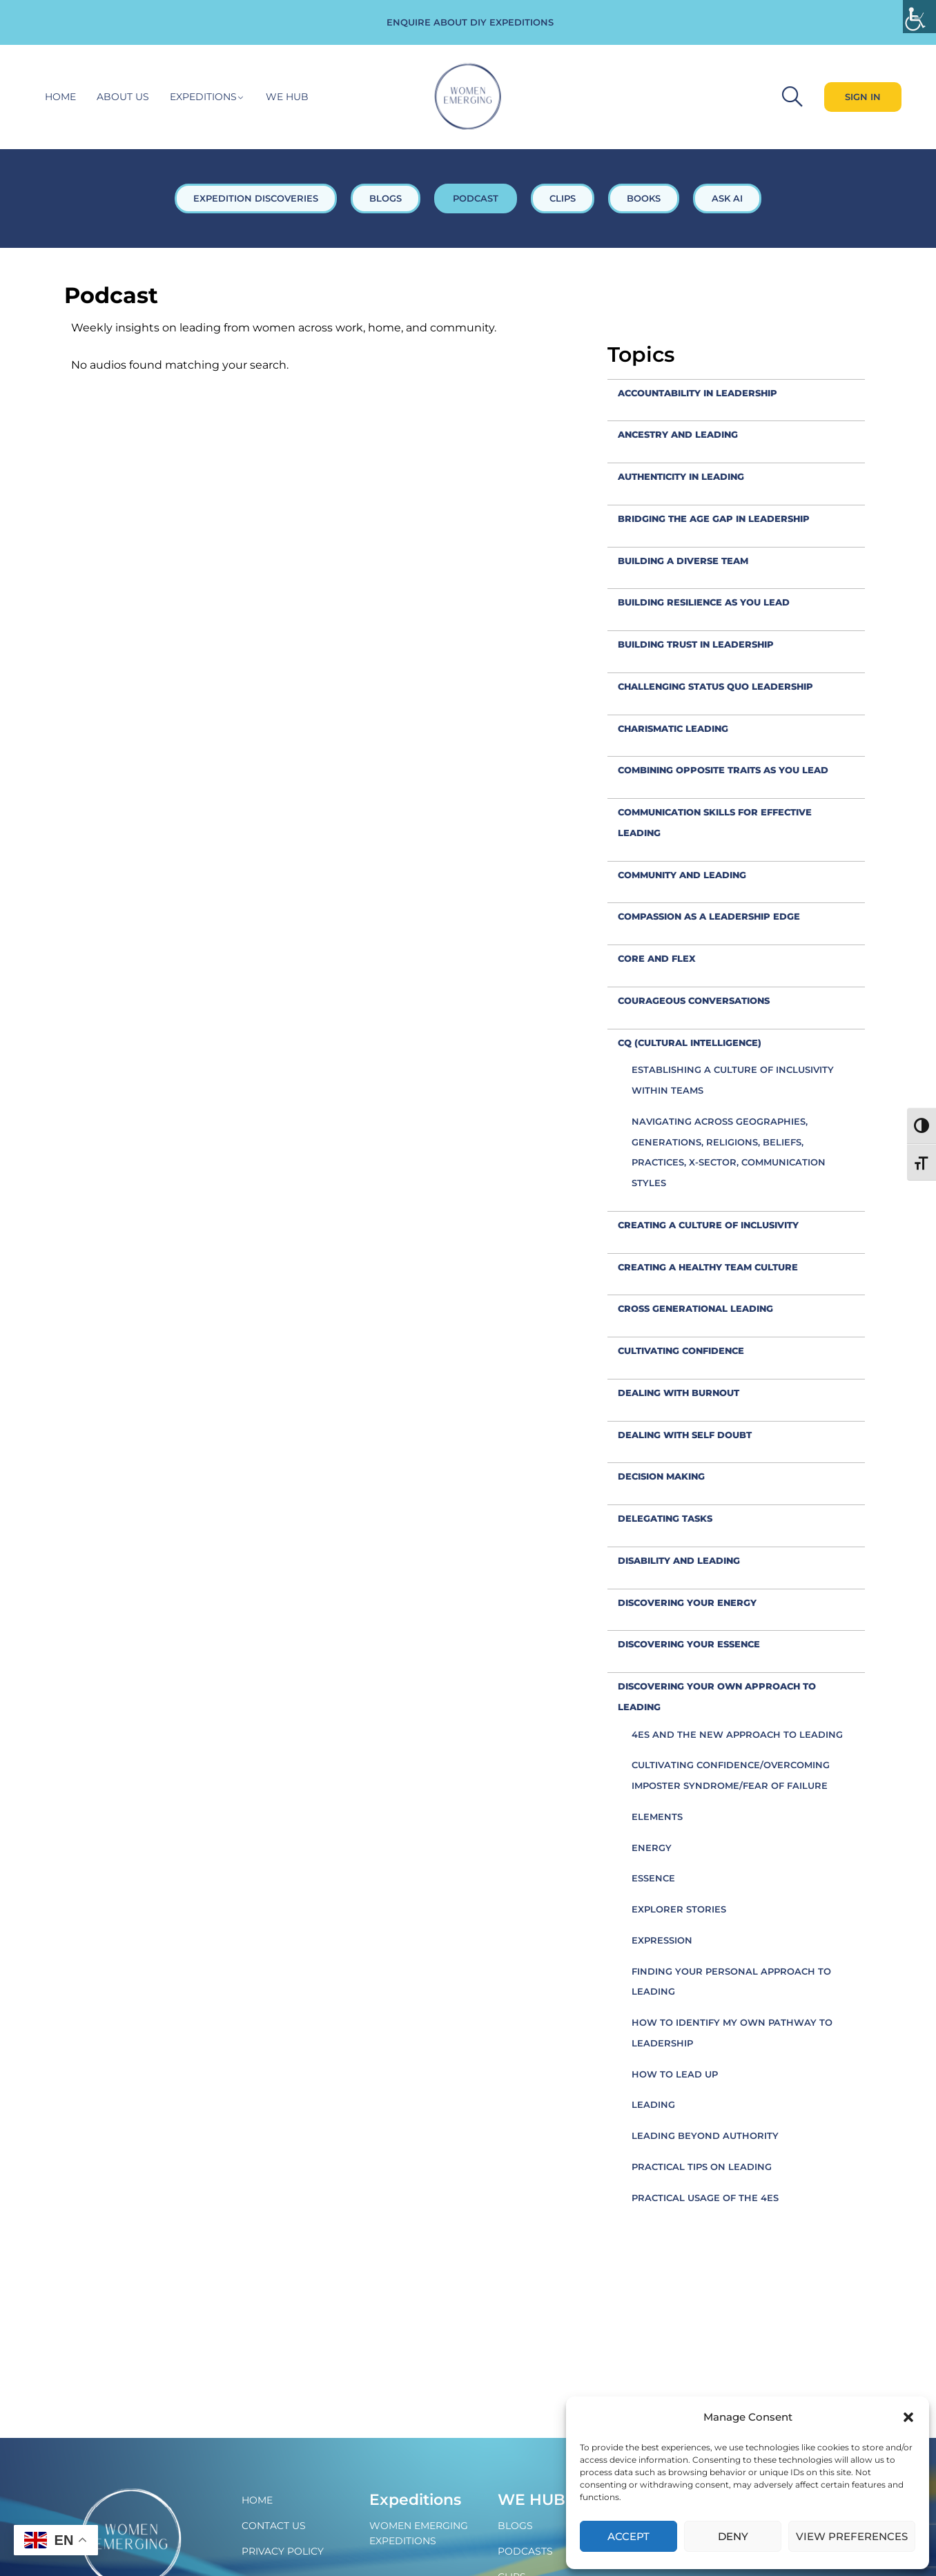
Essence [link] (653, 1877)
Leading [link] (653, 2104)
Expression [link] (662, 1940)
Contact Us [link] (274, 2525)
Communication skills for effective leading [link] (715, 822)
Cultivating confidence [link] (681, 1350)
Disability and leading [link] (679, 1560)
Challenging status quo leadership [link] (715, 686)
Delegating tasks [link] (665, 1518)
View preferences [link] (852, 2536)
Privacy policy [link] (283, 2551)
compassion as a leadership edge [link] (709, 916)
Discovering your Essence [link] (689, 1643)
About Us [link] (123, 96)
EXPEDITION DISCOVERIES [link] (255, 198)
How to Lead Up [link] (675, 2074)
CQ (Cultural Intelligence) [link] (689, 1042)
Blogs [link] (515, 2525)
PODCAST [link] (475, 198)
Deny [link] (733, 2536)
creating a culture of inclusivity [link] (708, 1224)
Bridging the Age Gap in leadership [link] (714, 518)
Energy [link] (652, 1847)
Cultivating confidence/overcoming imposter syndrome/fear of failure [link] (731, 1775)
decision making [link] (661, 1476)
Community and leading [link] (682, 874)
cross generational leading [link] (695, 1308)
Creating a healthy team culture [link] (708, 1266)
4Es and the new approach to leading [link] (737, 1734)
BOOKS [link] (644, 198)
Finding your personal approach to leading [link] (731, 1981)
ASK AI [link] (727, 198)
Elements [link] (657, 1816)
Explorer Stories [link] (679, 1909)
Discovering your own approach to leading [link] (717, 1696)
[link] (919, 16)
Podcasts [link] (525, 2551)
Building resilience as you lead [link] (704, 602)
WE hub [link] (287, 96)
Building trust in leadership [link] (696, 644)
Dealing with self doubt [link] (685, 1434)
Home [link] (60, 96)
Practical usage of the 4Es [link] (705, 2197)
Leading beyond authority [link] (705, 2135)
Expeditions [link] (203, 96)
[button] (908, 2417)
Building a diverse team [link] (683, 560)
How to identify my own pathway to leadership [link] (732, 2033)
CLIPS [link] (562, 198)
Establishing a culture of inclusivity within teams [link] (733, 1080)
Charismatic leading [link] (673, 728)
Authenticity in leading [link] (681, 476)
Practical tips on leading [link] (702, 2166)
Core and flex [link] (657, 958)
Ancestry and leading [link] (678, 434)
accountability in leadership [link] (697, 392)
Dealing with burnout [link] (678, 1392)
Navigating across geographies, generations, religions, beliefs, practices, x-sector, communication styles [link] (729, 1152)
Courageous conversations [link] (694, 1000)
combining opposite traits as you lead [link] (723, 769)
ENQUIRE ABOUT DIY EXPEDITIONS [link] (470, 22)
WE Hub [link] (531, 2499)
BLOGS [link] (385, 198)
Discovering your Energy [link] (687, 1602)
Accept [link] (628, 2536)
